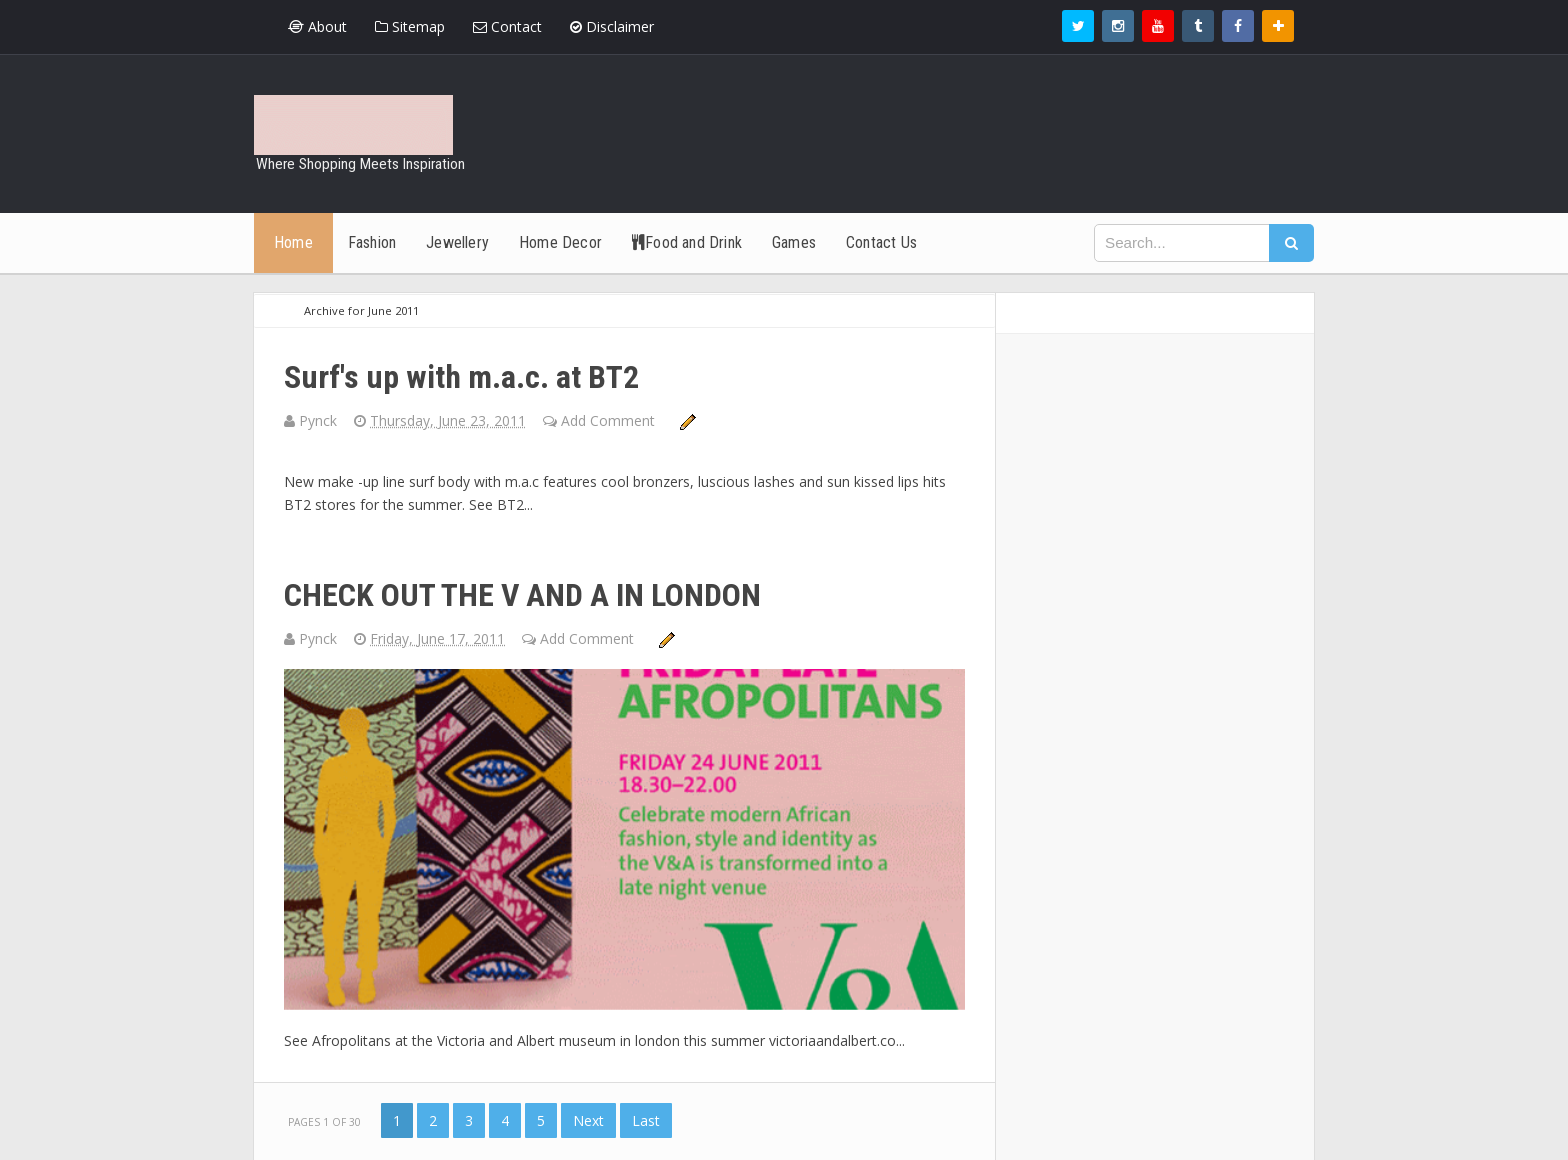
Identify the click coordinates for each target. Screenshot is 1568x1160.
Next (588, 1120)
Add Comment (610, 420)
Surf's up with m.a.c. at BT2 (461, 377)
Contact (507, 26)
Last (646, 1120)
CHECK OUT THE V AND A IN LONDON (522, 595)
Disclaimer (612, 26)
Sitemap (410, 26)
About (317, 26)
